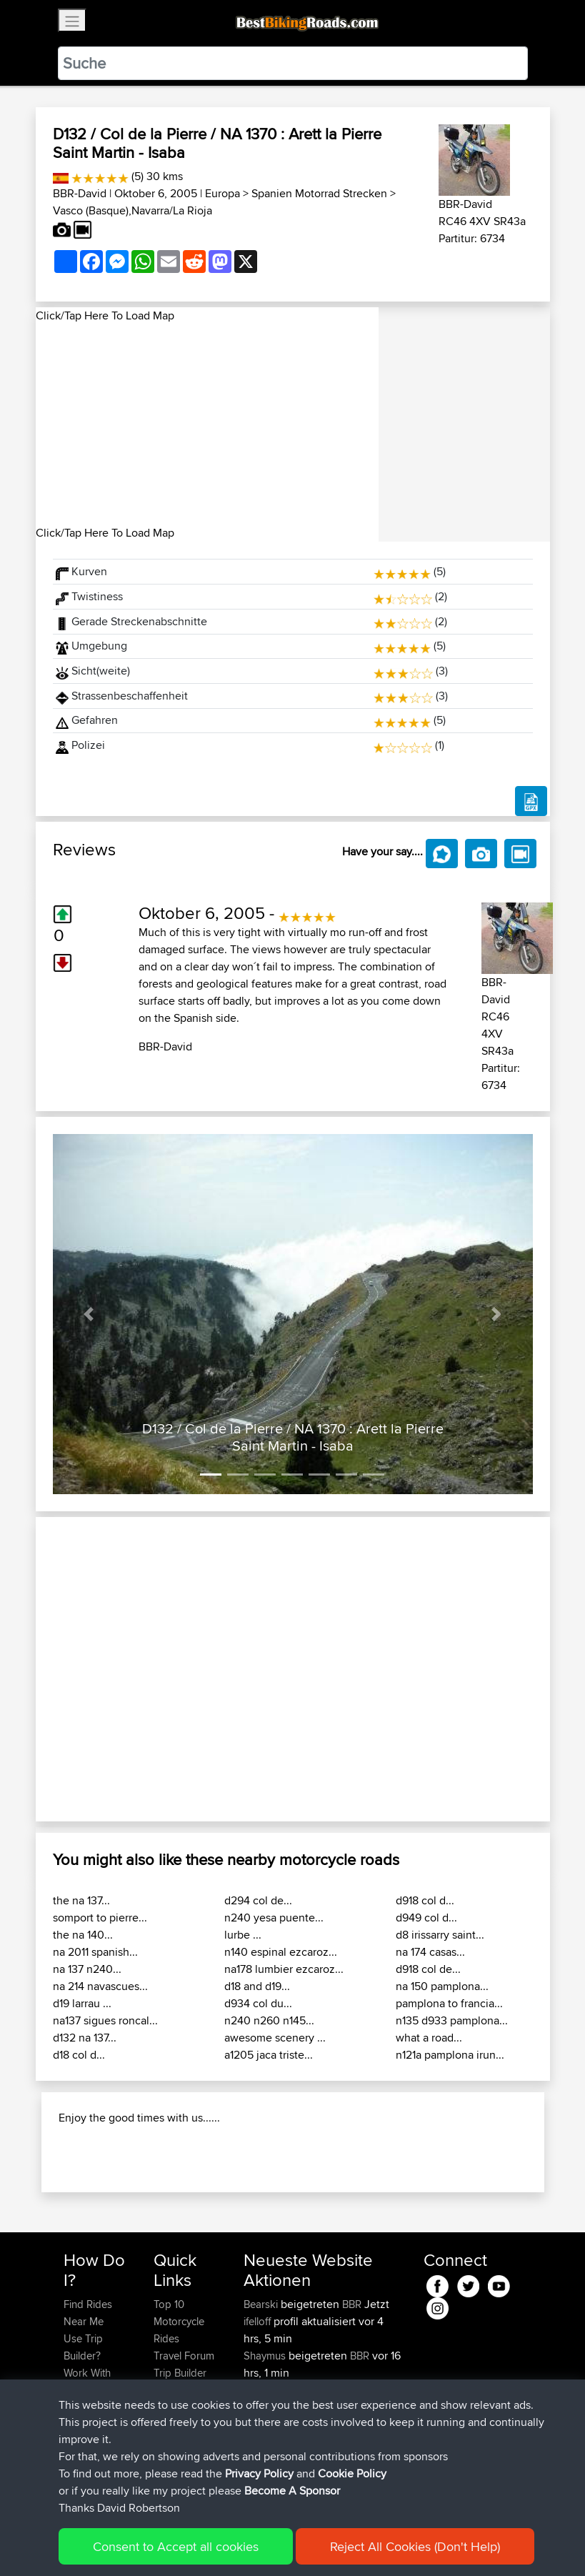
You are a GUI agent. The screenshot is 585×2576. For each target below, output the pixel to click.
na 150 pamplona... (442, 1986)
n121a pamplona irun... (450, 2055)
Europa (222, 193)
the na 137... (81, 1900)
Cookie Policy (352, 2473)
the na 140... (83, 1934)
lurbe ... (242, 1934)
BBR (351, 2304)
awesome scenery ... (275, 2037)
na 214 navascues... (100, 1986)
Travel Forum (184, 2355)
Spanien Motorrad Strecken (319, 193)
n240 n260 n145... (269, 2020)
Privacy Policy (259, 2473)
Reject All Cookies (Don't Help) (415, 2546)
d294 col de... (258, 1900)
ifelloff (259, 2321)
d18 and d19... (257, 1986)
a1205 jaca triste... (268, 2055)
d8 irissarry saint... (440, 1934)
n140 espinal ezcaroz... (280, 1952)
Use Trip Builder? (83, 2347)
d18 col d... (79, 2055)
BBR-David (79, 193)
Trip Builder (180, 2372)
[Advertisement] (207, 424)
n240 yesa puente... (274, 1917)
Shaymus (266, 2355)
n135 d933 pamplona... (452, 2020)
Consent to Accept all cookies (176, 2546)
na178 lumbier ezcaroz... (284, 1969)
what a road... (429, 2037)
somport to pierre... (100, 1917)
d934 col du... (258, 2003)
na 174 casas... (430, 1952)
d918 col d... (425, 1900)
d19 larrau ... (82, 2003)
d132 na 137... (84, 2037)
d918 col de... (428, 1969)
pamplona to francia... (449, 2003)
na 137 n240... (87, 1969)
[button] (89, 1314)
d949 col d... (426, 1917)
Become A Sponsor (292, 2490)
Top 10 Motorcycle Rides (179, 2321)
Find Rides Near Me (88, 2313)
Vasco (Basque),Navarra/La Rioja (132, 210)
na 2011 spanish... (95, 1952)
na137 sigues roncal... (105, 2020)
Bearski (262, 2304)
